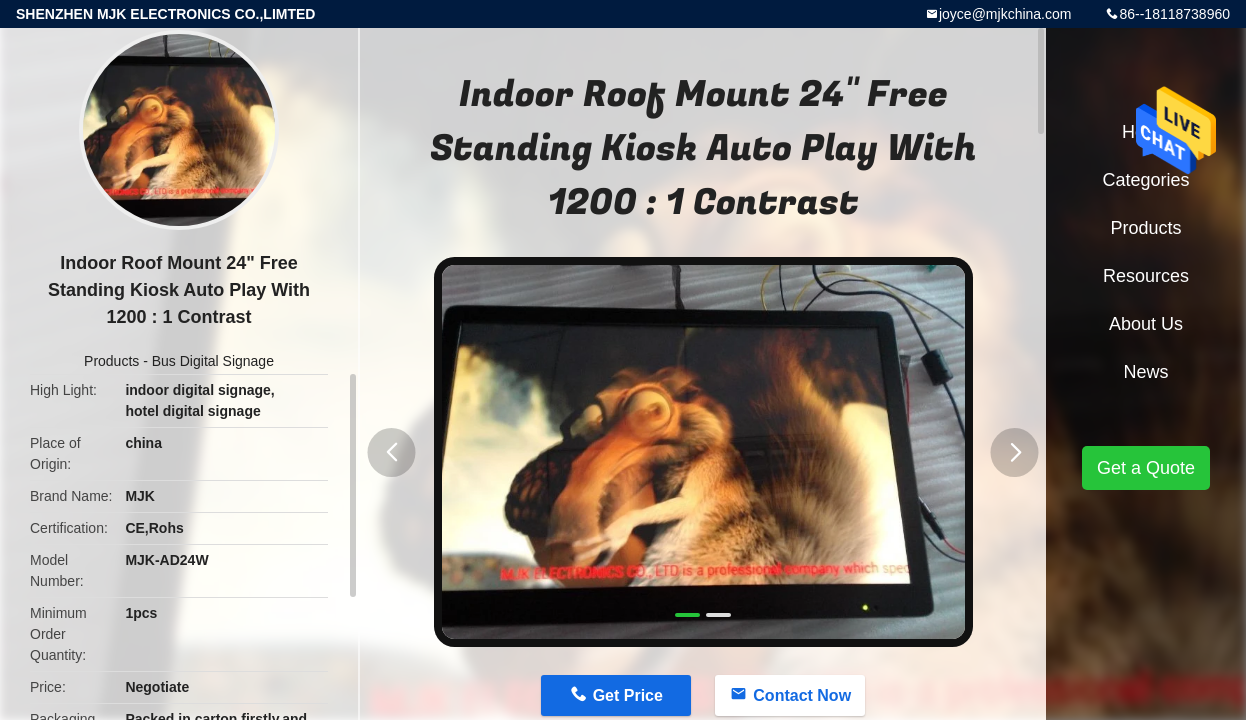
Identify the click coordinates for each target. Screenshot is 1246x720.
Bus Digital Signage (213, 361)
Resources (1146, 276)
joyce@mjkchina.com (1005, 14)
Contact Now (802, 695)
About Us (1146, 324)
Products (111, 361)
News (1145, 372)
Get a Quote (1146, 468)
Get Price (628, 695)
